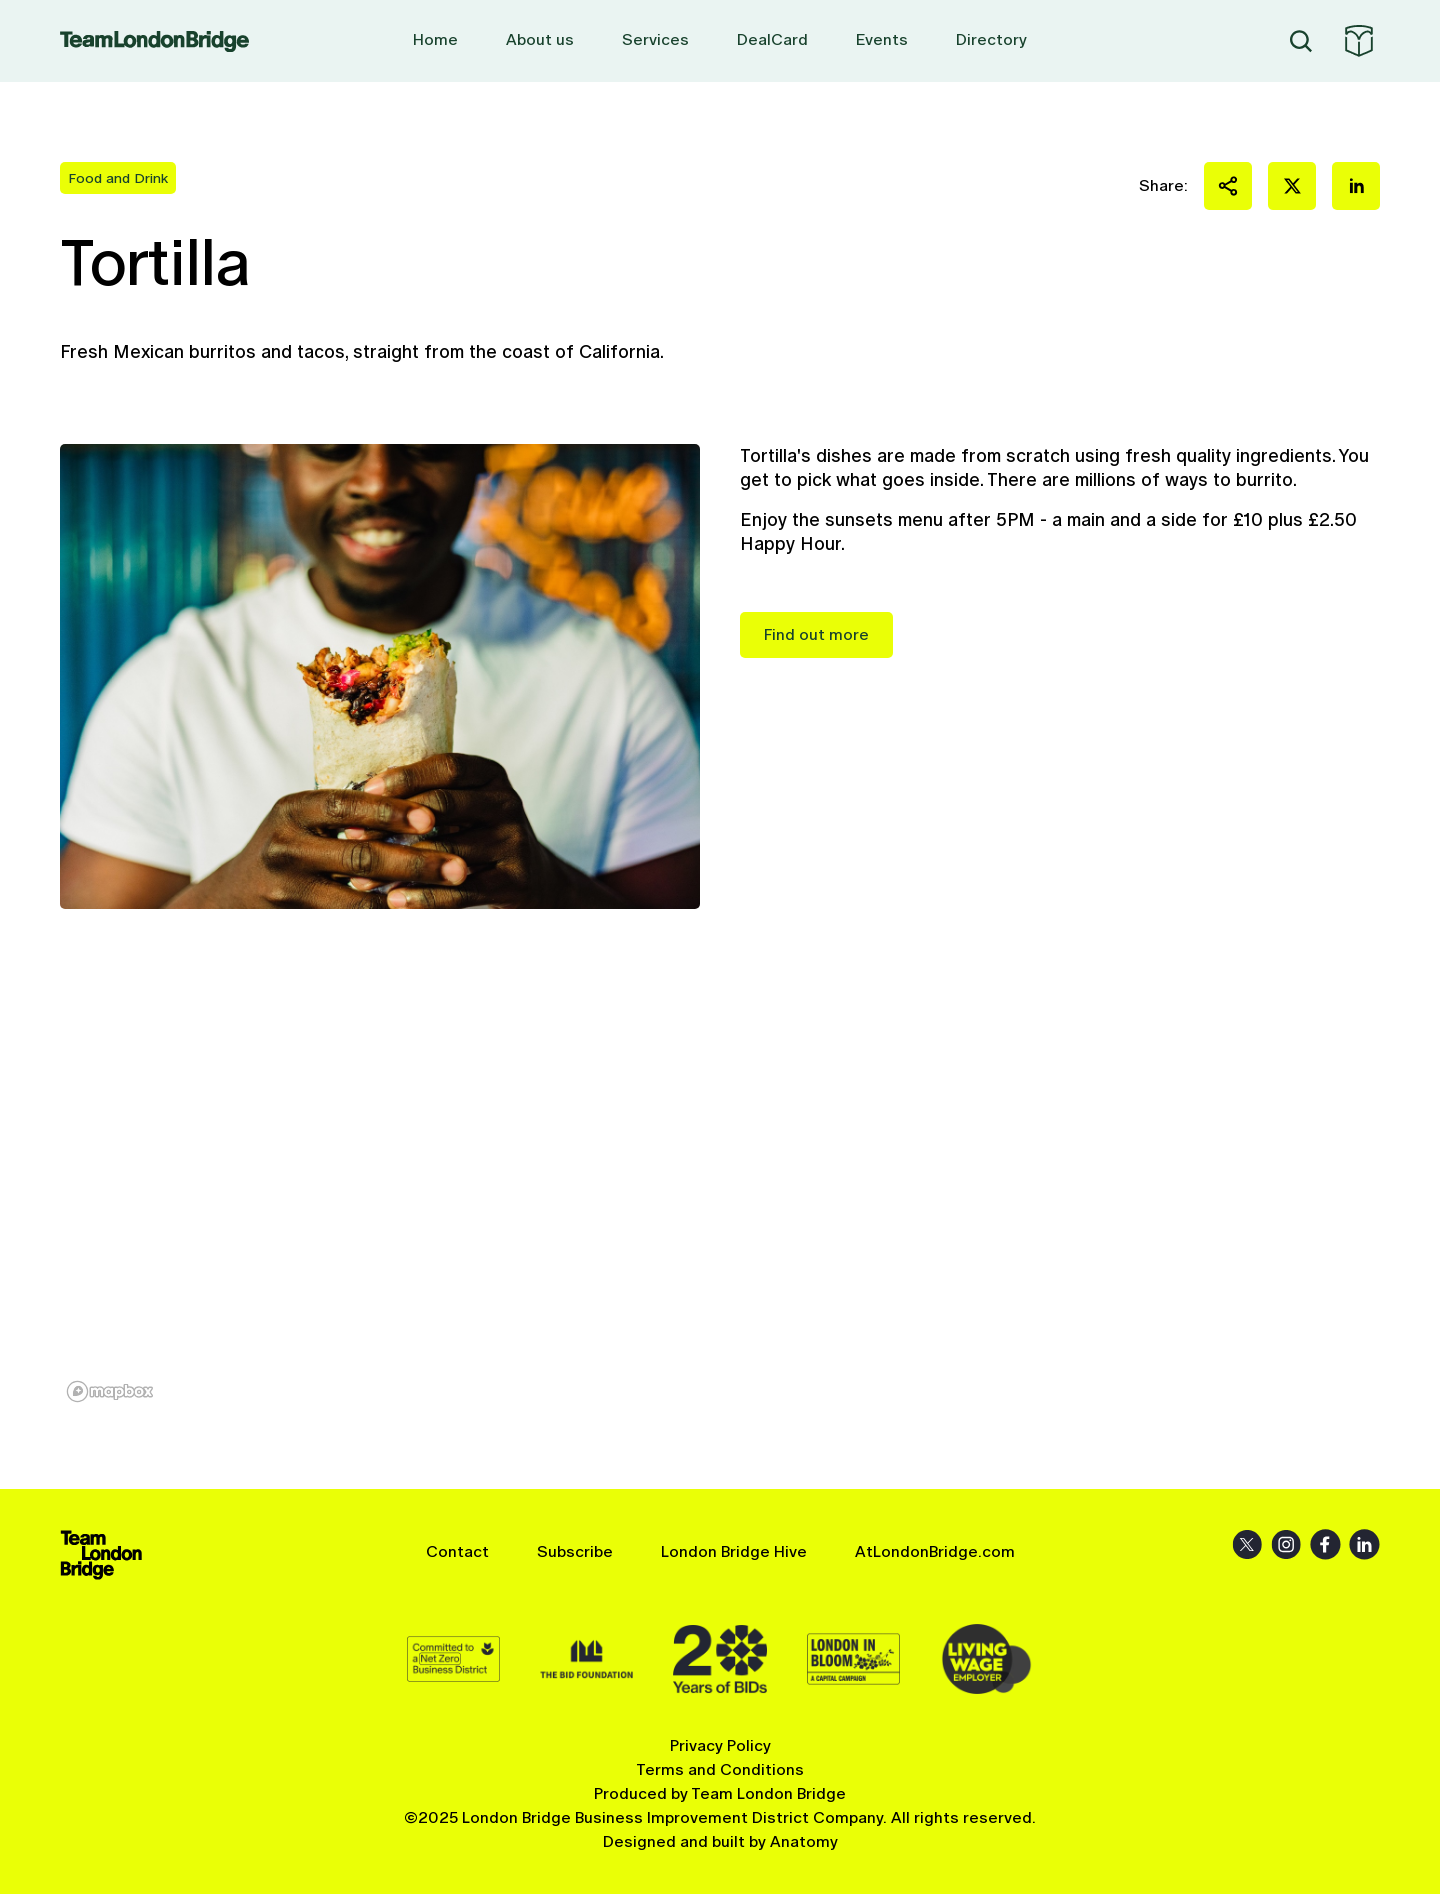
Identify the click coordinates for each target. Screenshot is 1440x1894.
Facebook (1325, 1544)
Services (655, 39)
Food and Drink (118, 178)
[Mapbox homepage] (110, 1391)
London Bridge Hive (734, 1551)
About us (540, 39)
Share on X (1292, 186)
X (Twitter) (1247, 1544)
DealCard (772, 39)
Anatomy (804, 1841)
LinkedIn (1364, 1544)
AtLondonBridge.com (935, 1551)
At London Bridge (1359, 41)
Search (1301, 41)
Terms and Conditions (720, 1769)
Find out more (816, 634)
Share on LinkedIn (1356, 186)
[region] (720, 1199)
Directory (991, 39)
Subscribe (575, 1551)
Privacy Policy (720, 1745)
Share (1228, 186)
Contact (457, 1551)
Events (882, 39)
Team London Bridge (154, 41)
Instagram (1286, 1544)
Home (435, 39)
